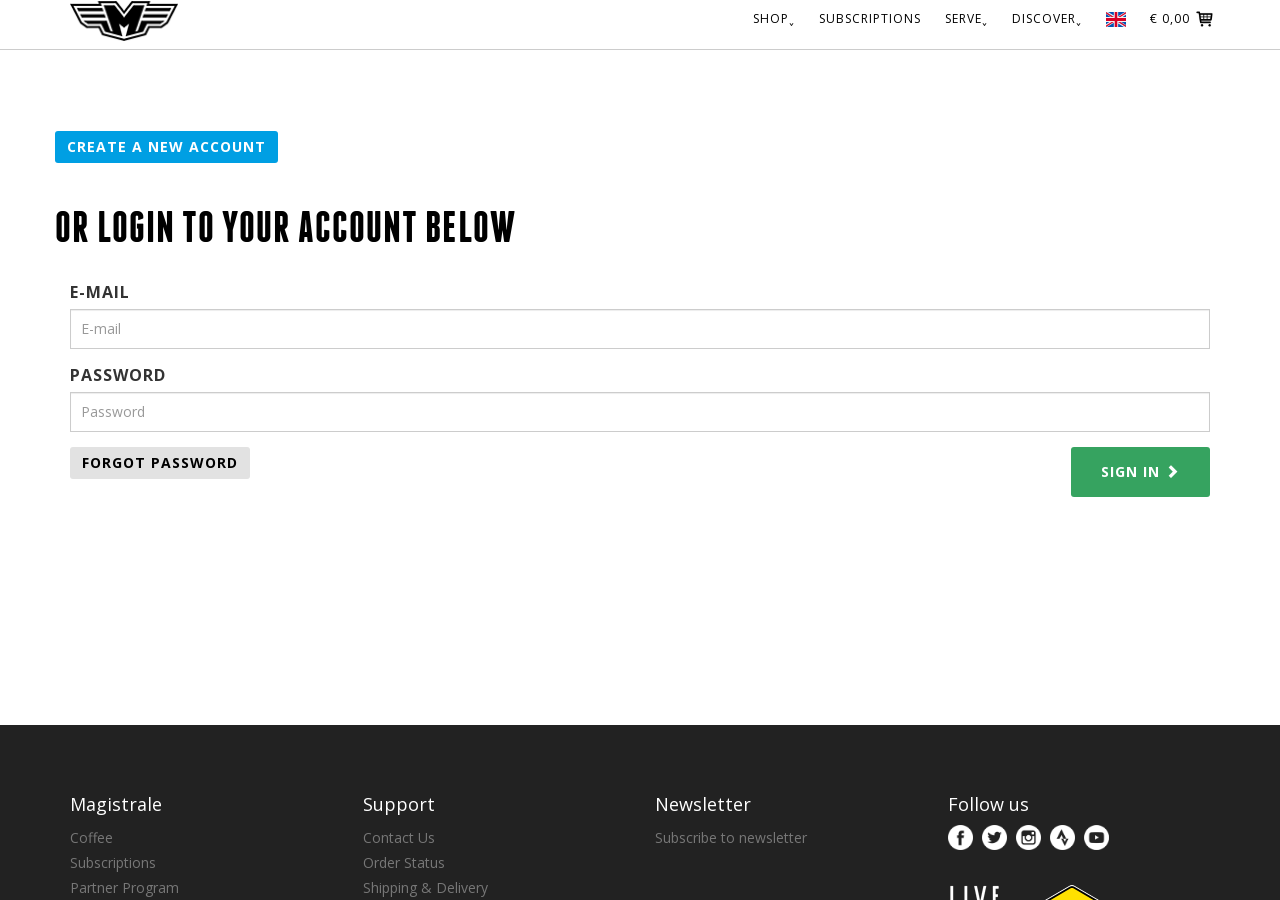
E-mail (100, 292)
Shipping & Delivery (425, 887)
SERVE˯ (966, 18)
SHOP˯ (774, 18)
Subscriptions (113, 862)
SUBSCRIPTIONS (870, 18)
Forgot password (160, 462)
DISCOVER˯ (1047, 18)
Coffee (91, 837)
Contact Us (399, 837)
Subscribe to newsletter (731, 837)
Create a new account (166, 146)
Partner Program (124, 887)
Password (118, 375)
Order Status (404, 862)
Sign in (1140, 471)
